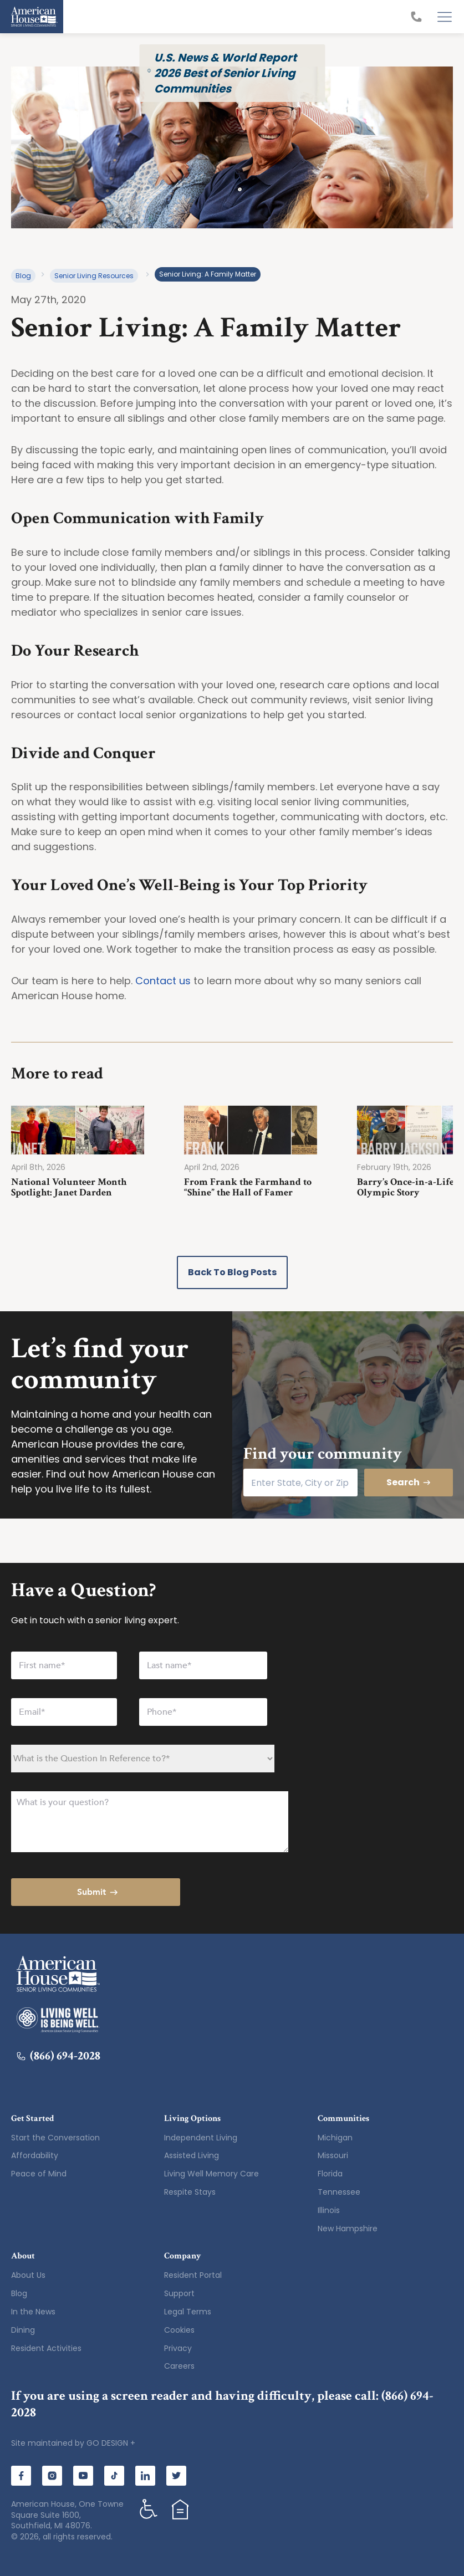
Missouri (333, 2155)
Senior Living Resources (94, 275)
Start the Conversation (55, 2137)
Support (179, 2293)
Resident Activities (46, 2348)
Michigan (335, 2137)
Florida (330, 2173)
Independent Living (200, 2137)
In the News (33, 2311)
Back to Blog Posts (232, 1272)
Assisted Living (191, 2155)
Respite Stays (190, 2191)
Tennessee (339, 2191)
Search (408, 1482)
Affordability (34, 2155)
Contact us (163, 981)
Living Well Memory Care (211, 2173)
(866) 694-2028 (58, 2056)
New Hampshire (348, 2228)
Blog (23, 275)
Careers (179, 2365)
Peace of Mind (39, 2173)
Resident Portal (193, 2275)
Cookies (179, 2329)
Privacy (178, 2348)
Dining (23, 2329)
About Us (28, 2275)
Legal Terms (187, 2311)
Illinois (329, 2210)
